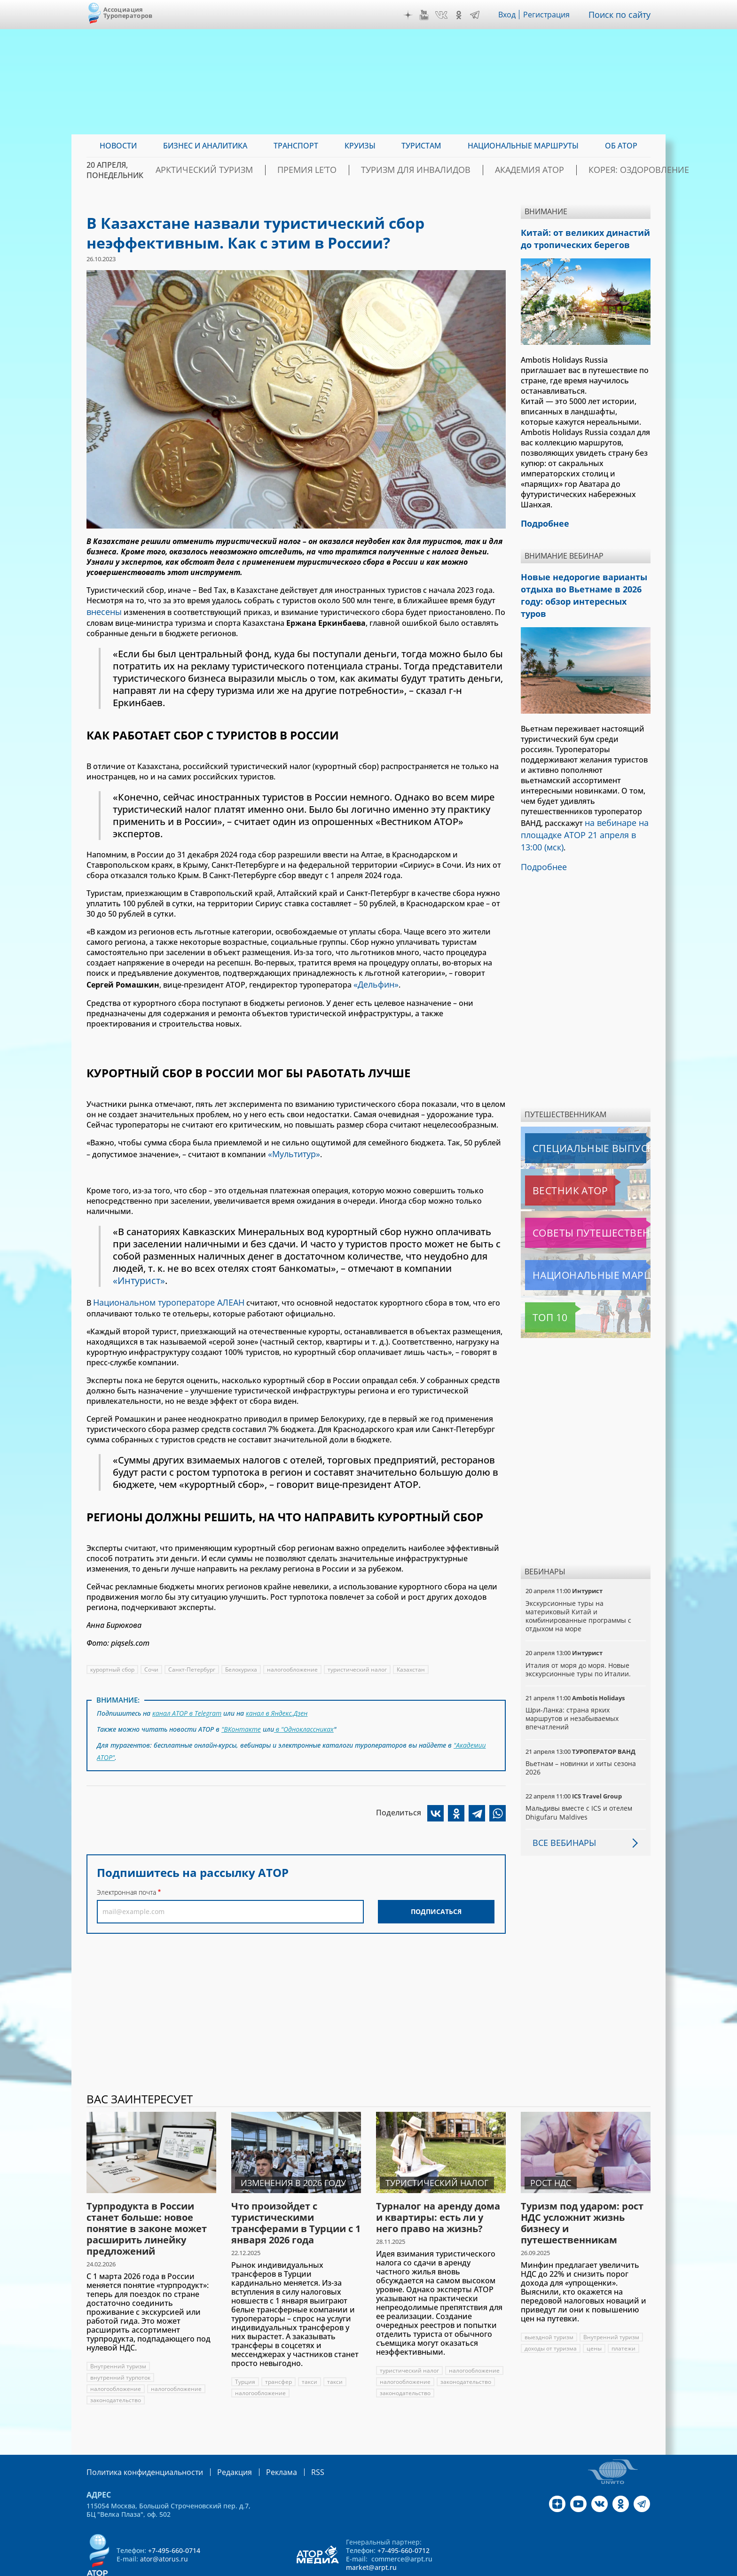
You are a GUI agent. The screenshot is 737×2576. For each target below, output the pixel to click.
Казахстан (413, 1662)
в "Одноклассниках (304, 1718)
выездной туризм (549, 2306)
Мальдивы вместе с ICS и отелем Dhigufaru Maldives (579, 1781)
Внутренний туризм (118, 2335)
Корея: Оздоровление (605, 170)
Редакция (219, 2440)
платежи (624, 2317)
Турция (245, 2351)
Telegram (477, 15)
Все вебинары (561, 1811)
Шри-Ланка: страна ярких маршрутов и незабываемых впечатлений (572, 1687)
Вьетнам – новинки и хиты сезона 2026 (581, 1736)
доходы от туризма (551, 2317)
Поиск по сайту (622, 14)
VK (444, 15)
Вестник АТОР (551, 1159)
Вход (510, 14)
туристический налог (359, 1662)
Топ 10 (539, 1286)
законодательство (115, 2369)
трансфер (278, 2351)
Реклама (262, 2440)
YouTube (426, 15)
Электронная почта (126, 1877)
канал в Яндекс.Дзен (278, 1704)
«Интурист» (140, 1275)
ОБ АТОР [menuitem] (621, 145)
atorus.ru (563, 2567)
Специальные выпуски (568, 1117)
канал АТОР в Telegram (187, 1704)
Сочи (152, 1662)
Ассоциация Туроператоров (128, 12)
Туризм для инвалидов (418, 170)
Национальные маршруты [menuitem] (523, 145)
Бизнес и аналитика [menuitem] (205, 145)
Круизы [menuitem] (360, 145)
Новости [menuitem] (118, 145)
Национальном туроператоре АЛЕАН (162, 1296)
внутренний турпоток (120, 2346)
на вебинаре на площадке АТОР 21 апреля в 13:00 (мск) (583, 808)
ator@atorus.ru (164, 2526)
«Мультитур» (292, 1149)
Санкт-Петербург (192, 1662)
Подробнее (542, 837)
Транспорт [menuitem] (296, 145)
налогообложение (293, 1662)
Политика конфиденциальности (138, 2440)
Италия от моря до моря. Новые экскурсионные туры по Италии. (578, 1638)
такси (310, 2351)
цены (594, 2317)
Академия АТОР (513, 170)
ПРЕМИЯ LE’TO (328, 170)
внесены (102, 611)
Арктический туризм (242, 170)
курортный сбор (112, 1662)
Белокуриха (242, 1662)
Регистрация (550, 14)
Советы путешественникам (576, 1202)
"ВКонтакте (241, 1718)
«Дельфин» (374, 981)
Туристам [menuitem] (421, 145)
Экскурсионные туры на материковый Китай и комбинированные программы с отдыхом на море (579, 1585)
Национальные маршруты (574, 1244)
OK (461, 15)
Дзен (410, 15)
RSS (295, 2440)
